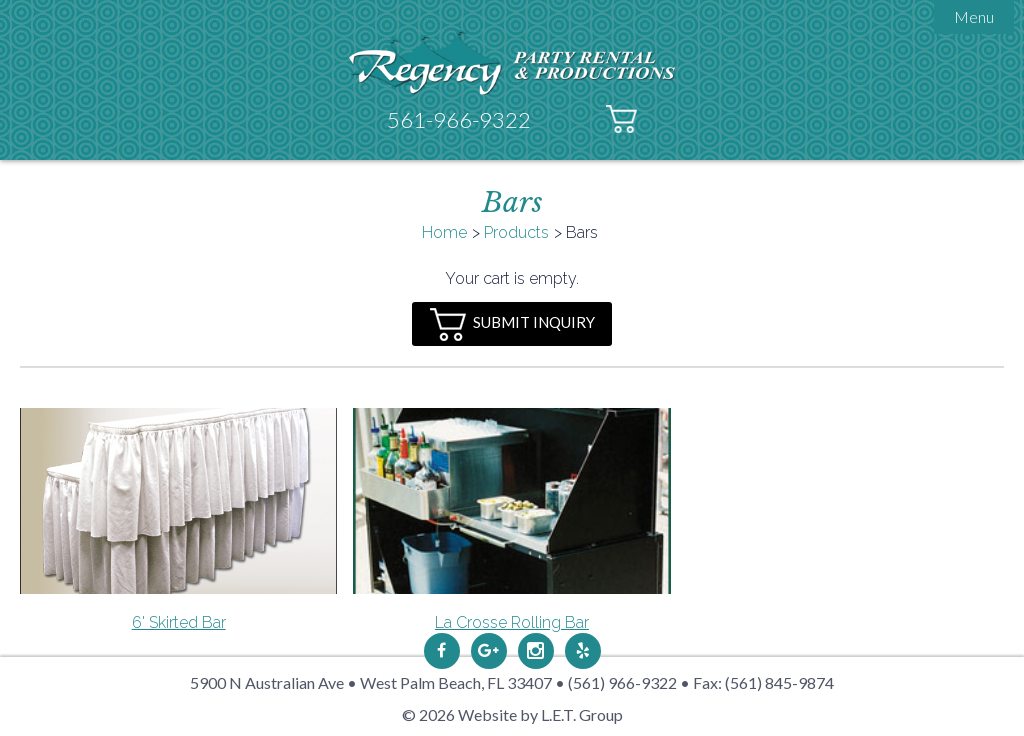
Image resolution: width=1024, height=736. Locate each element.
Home (444, 232)
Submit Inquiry (512, 324)
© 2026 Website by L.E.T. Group (512, 714)
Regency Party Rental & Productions (512, 62)
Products (516, 232)
